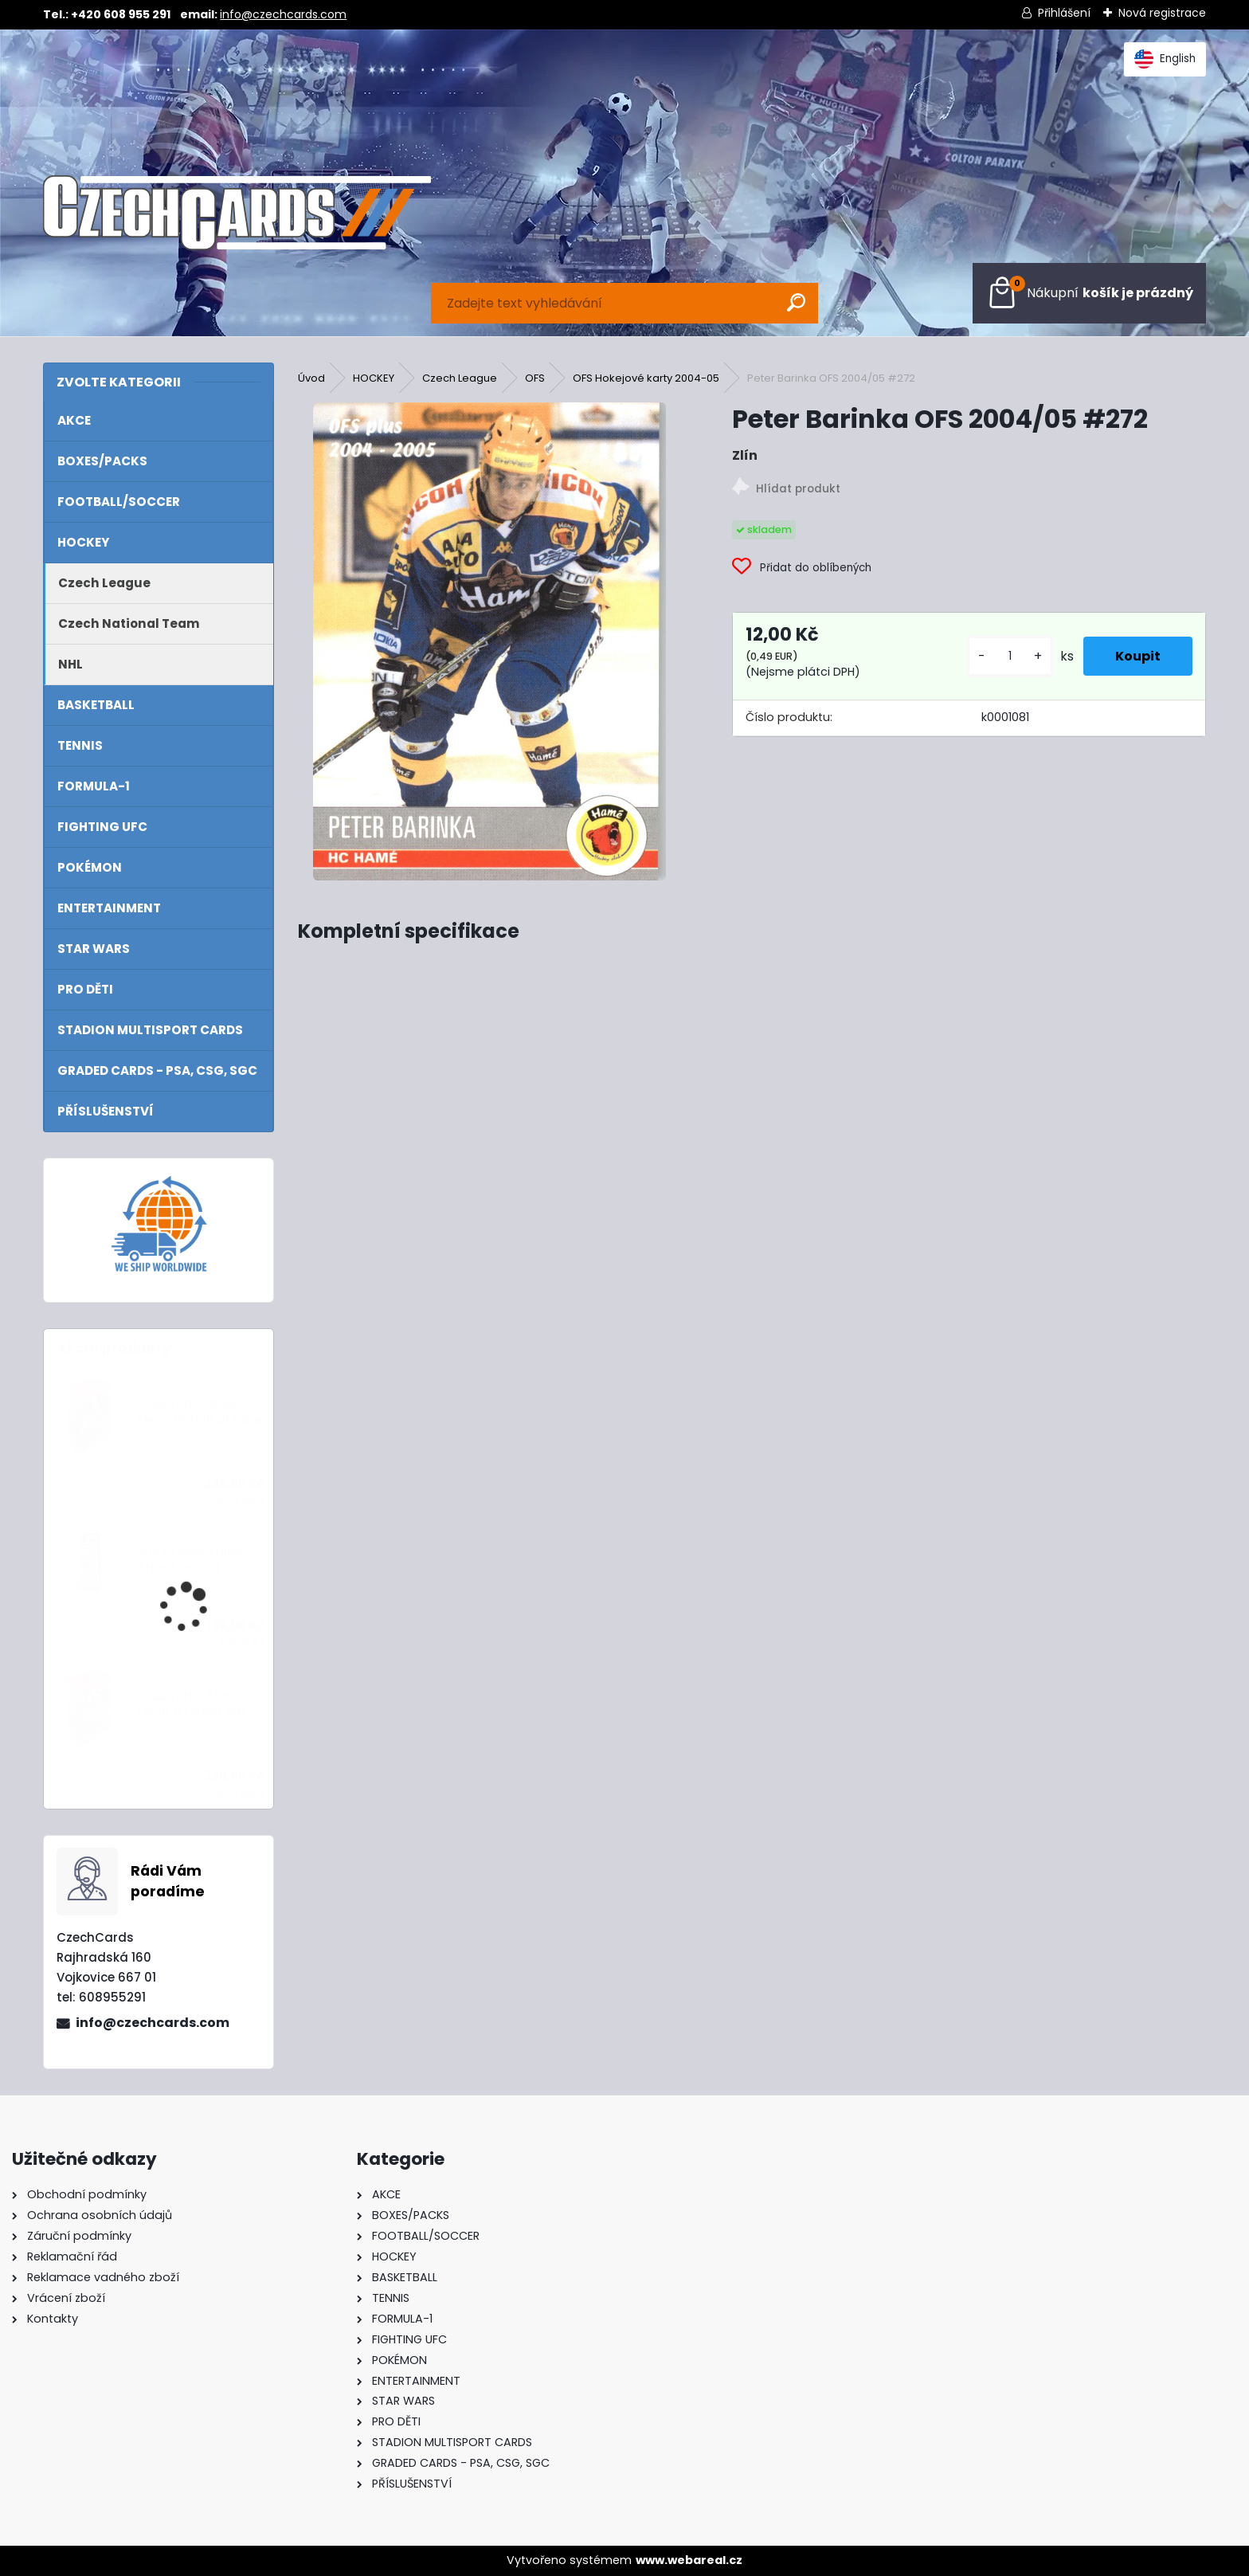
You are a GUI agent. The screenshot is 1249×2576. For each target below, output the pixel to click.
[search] (796, 302)
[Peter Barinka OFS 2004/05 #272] (490, 641)
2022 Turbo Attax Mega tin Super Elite (193, 1703)
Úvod (311, 378)
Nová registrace (1162, 13)
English (1165, 59)
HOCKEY (373, 378)
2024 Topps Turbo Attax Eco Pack (190, 1560)
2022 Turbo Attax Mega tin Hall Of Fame (201, 1411)
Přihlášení (1064, 13)
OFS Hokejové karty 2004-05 (646, 378)
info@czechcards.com (283, 14)
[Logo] (236, 212)
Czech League (459, 378)
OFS (535, 378)
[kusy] (1010, 656)
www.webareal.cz (689, 2560)
